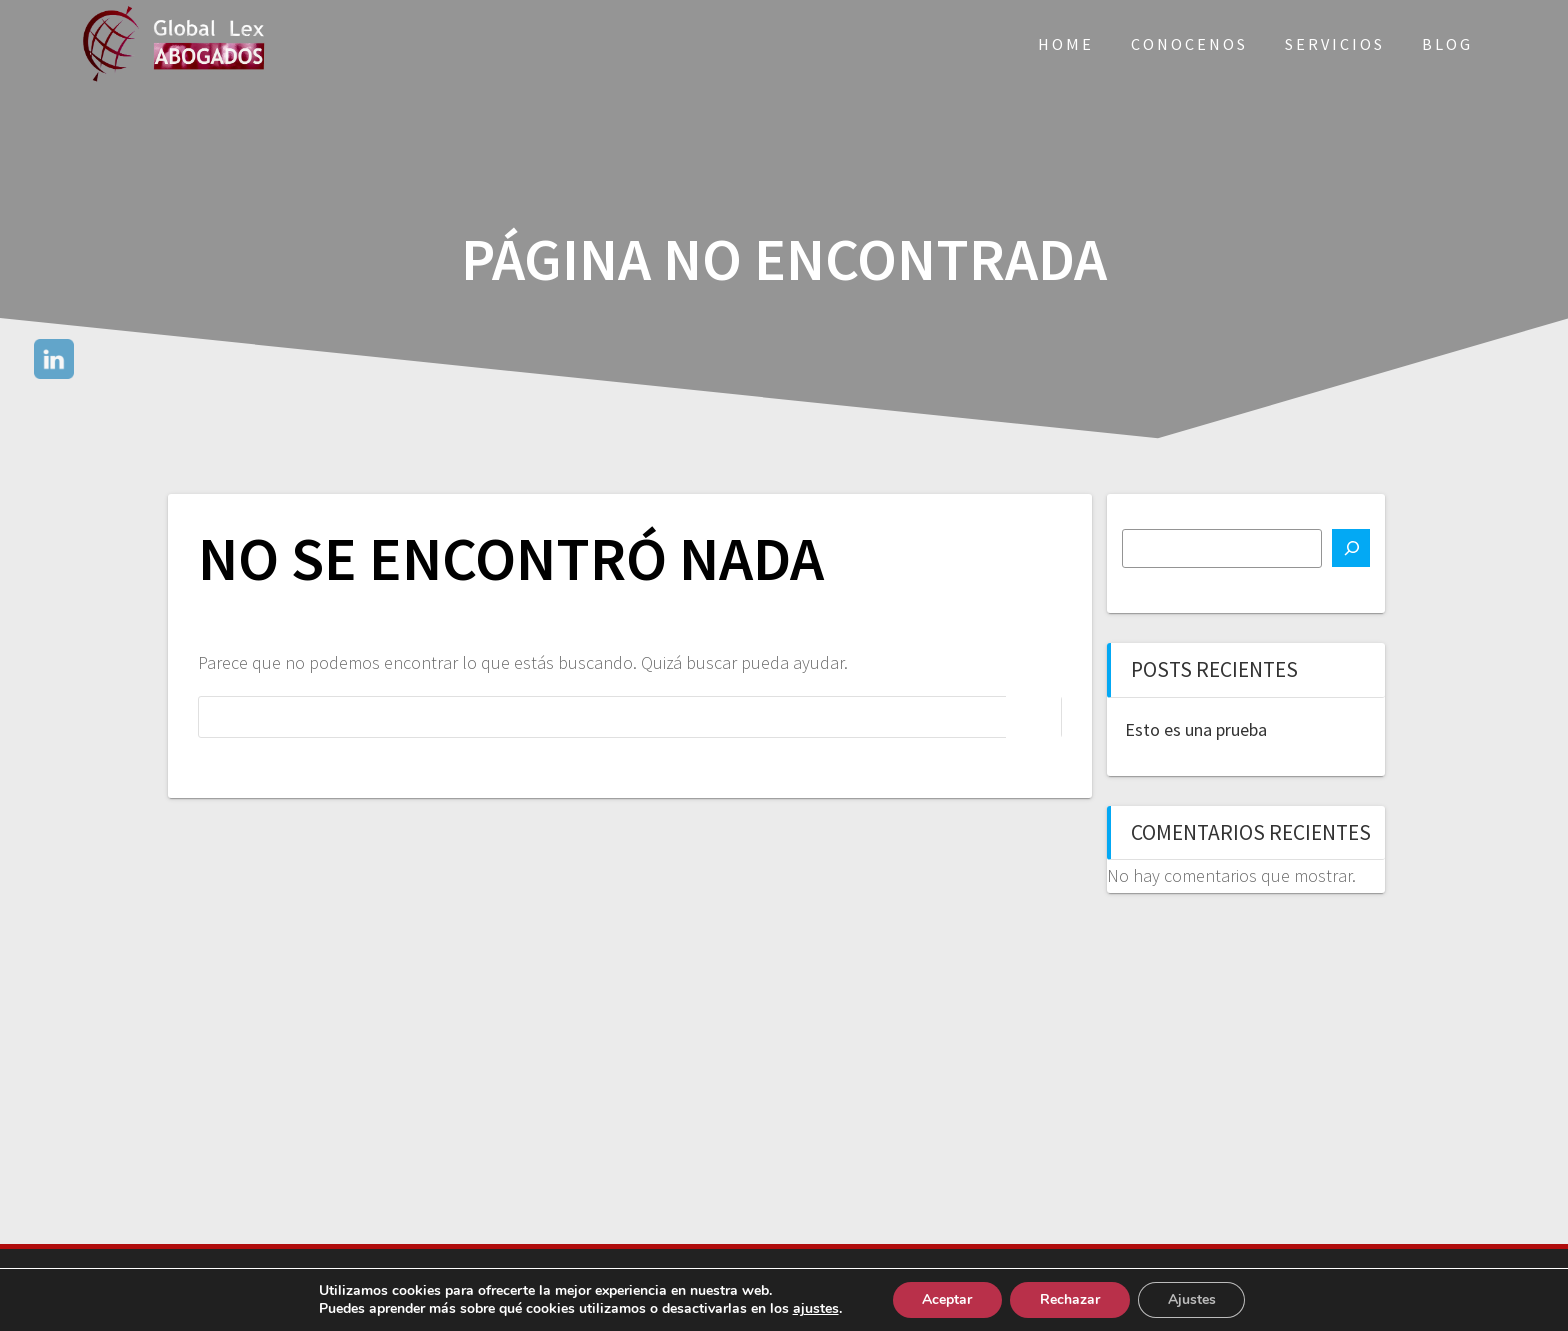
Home (1066, 44)
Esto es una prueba (1196, 729)
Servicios (1335, 44)
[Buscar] (1351, 548)
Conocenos (1189, 44)
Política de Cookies (1040, 1289)
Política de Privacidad (873, 1289)
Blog (1447, 44)
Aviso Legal (736, 1289)
